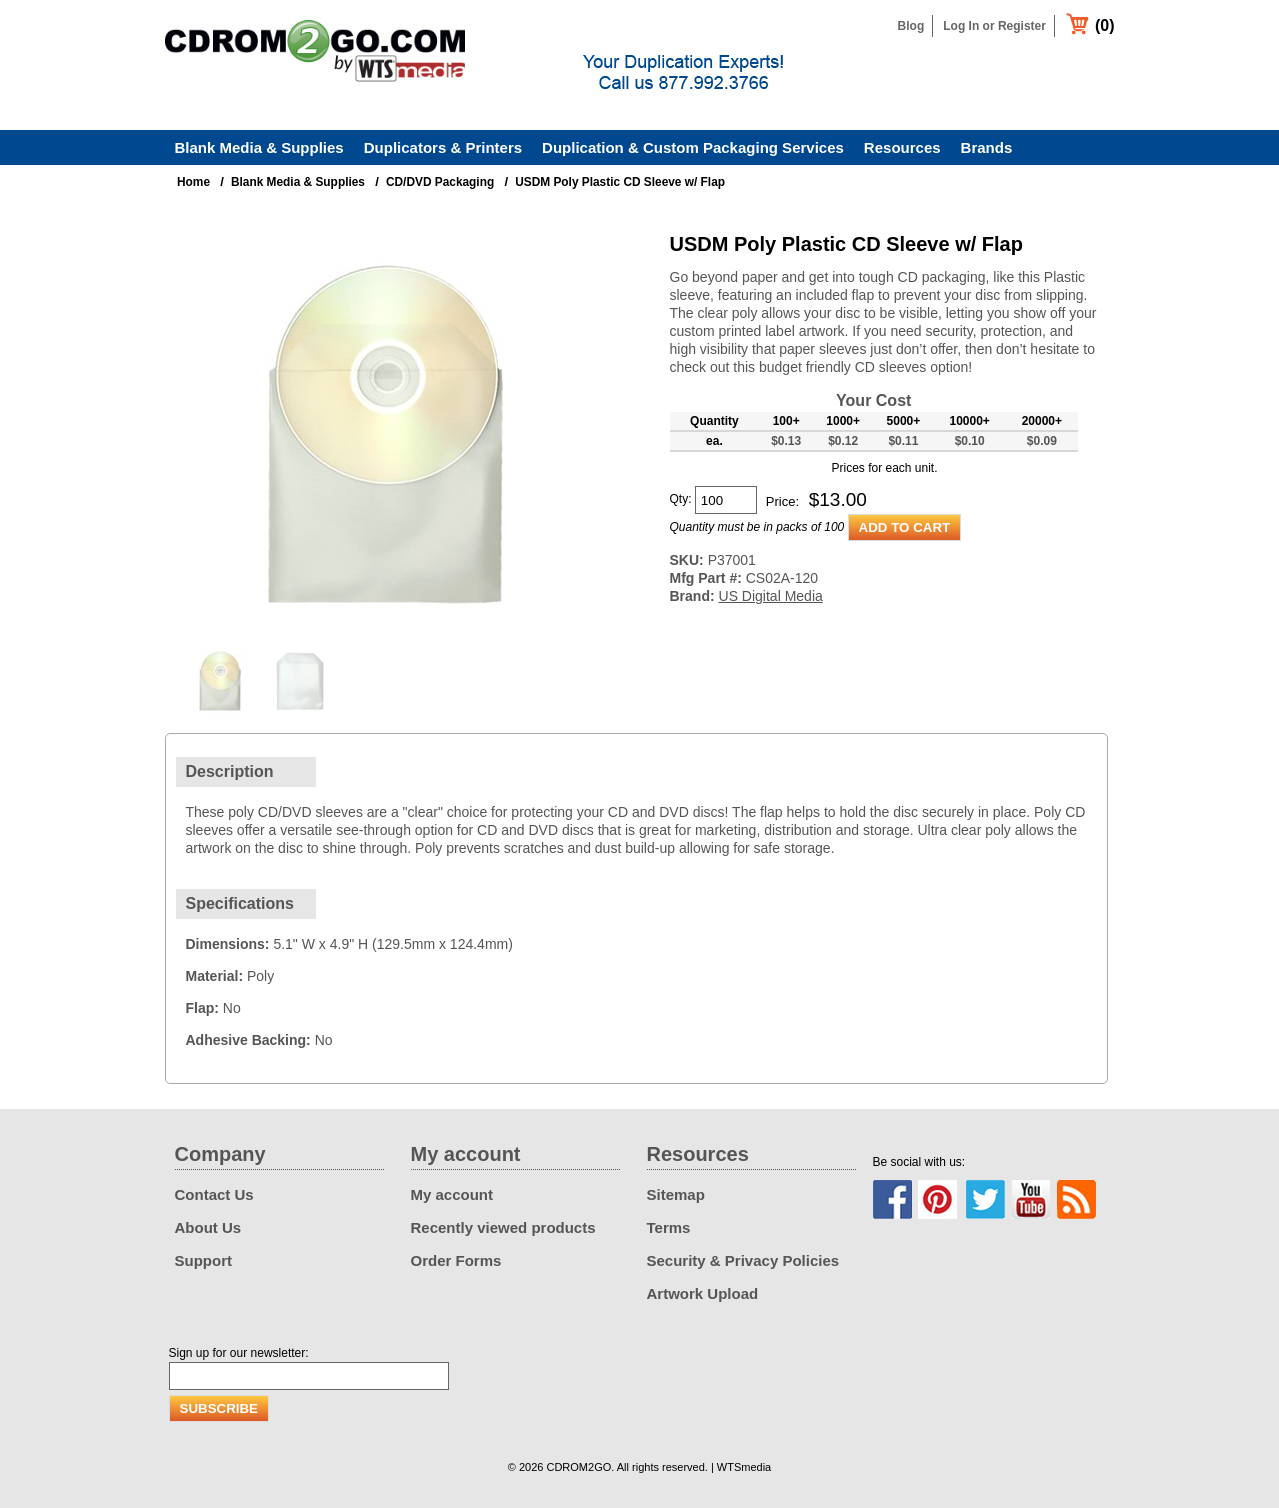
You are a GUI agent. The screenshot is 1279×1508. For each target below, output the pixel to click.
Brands (987, 147)
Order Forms (456, 1260)
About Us (208, 1227)
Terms (669, 1227)
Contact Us (214, 1194)
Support (204, 1260)
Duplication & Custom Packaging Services (693, 147)
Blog (911, 26)
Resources (902, 147)
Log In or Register (994, 26)
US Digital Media (771, 596)
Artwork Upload (703, 1293)
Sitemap (676, 1194)
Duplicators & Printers (443, 147)
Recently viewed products (503, 1227)
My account (452, 1194)
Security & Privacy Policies (743, 1260)
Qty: (681, 499)
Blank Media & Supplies (259, 147)
